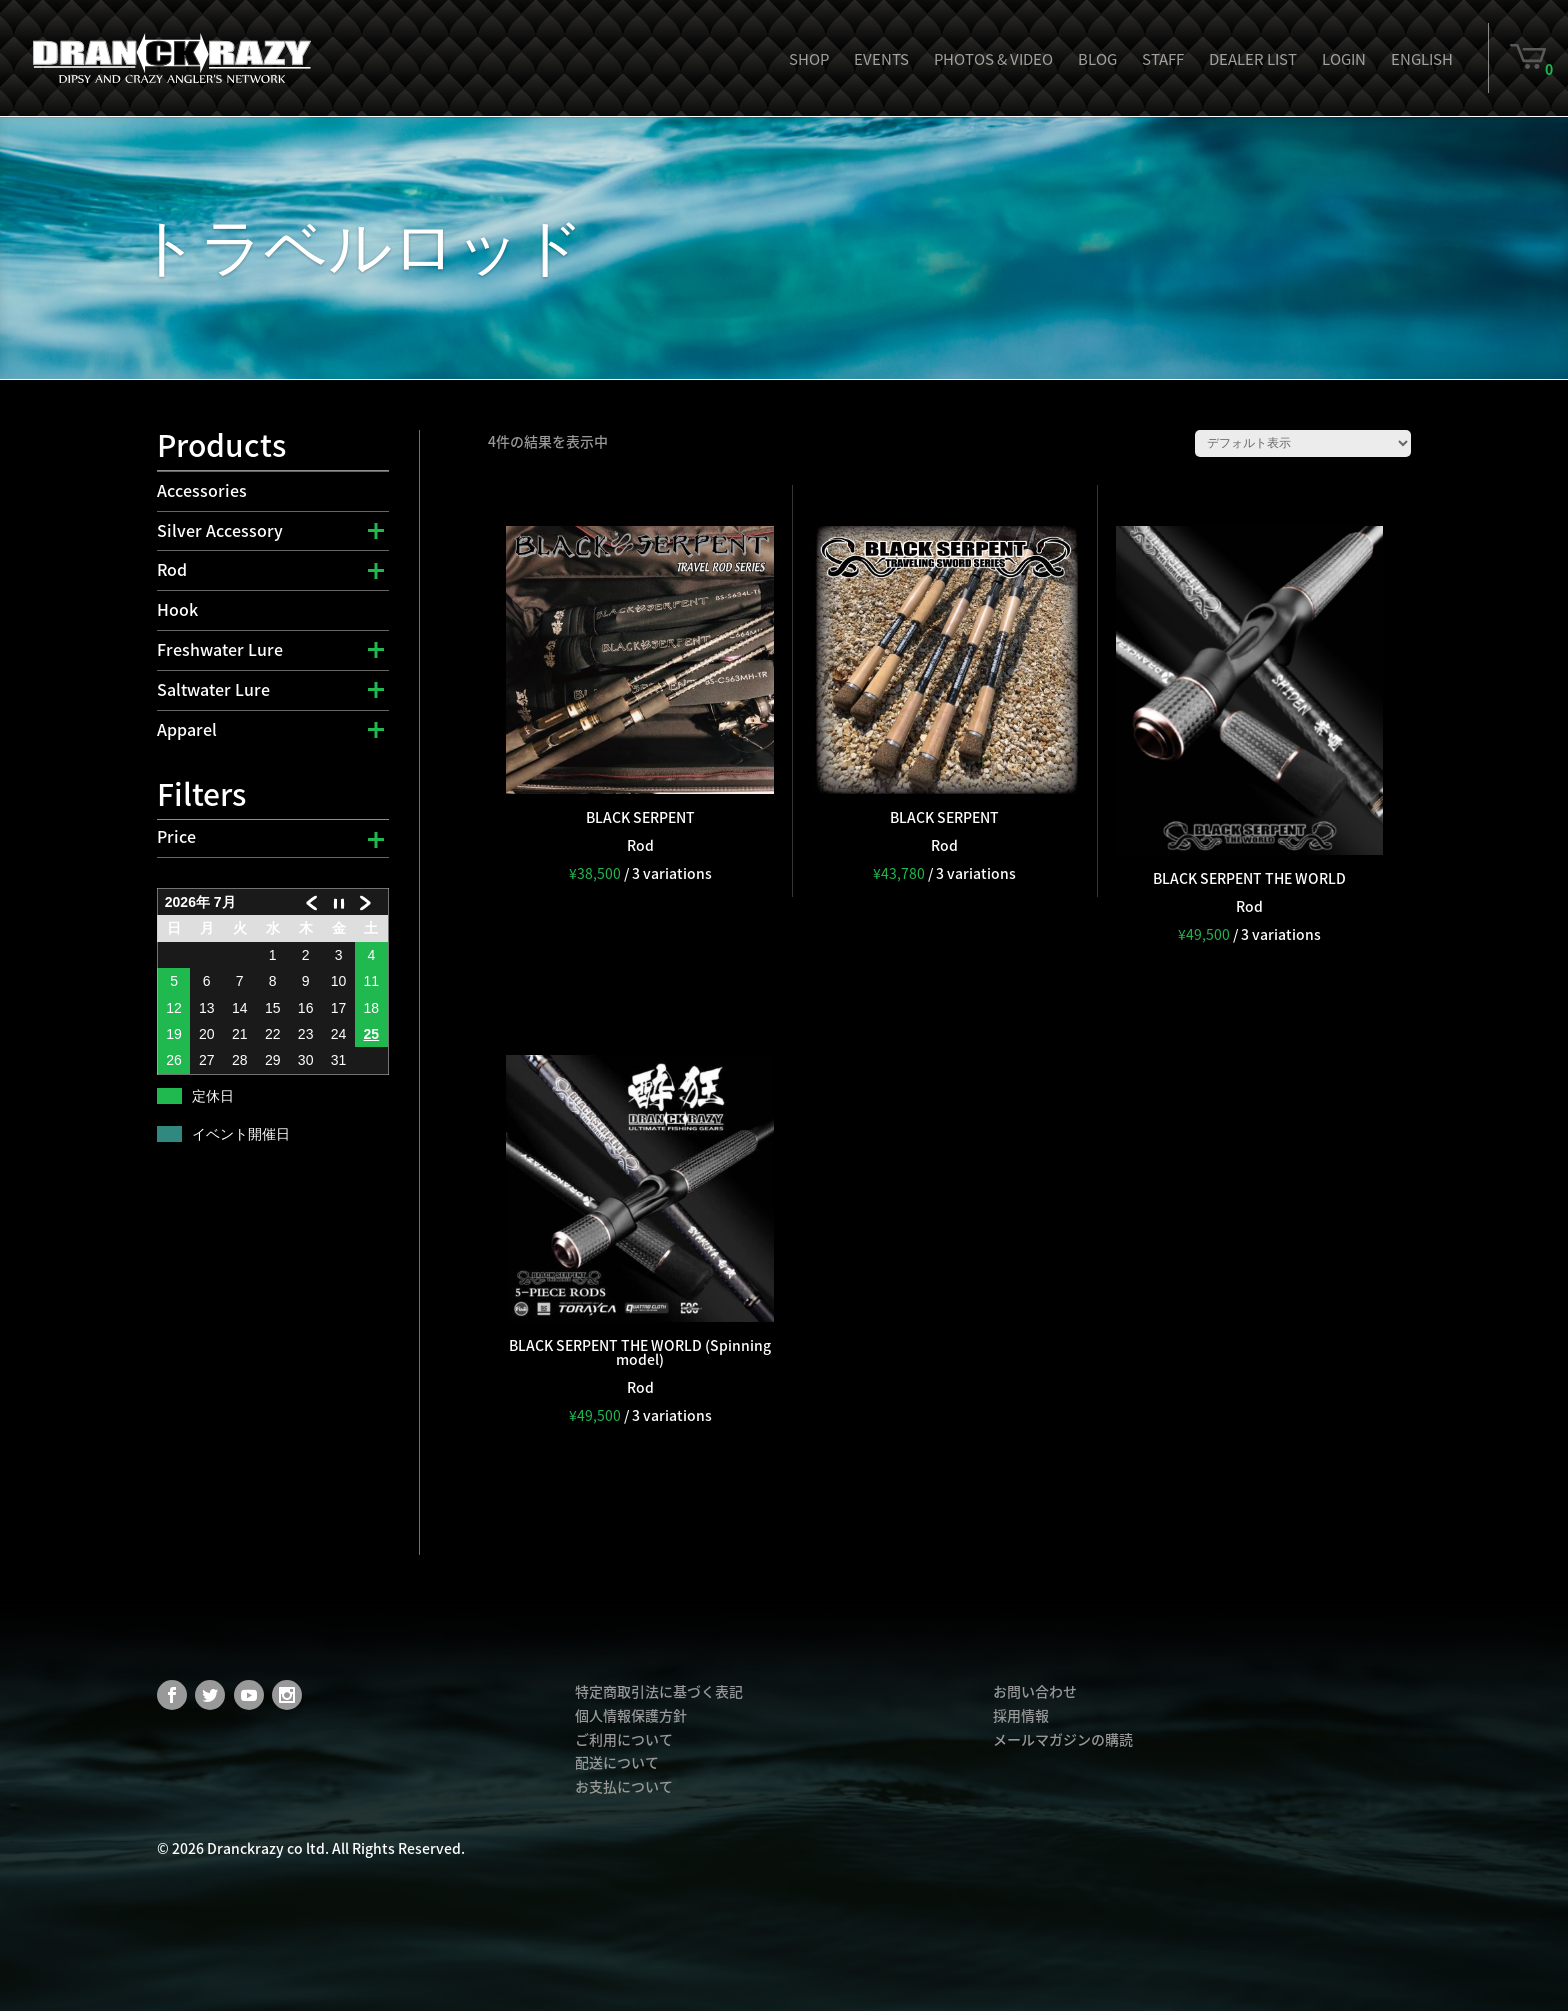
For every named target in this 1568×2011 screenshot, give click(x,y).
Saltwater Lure (213, 689)
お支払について (624, 1786)
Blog (1097, 59)
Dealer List (1253, 59)
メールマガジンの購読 (1063, 1739)
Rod (172, 569)
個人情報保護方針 (631, 1715)
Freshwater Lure (220, 649)
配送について (617, 1762)
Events (881, 59)
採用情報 (1021, 1715)
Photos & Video (993, 59)
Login (1344, 59)
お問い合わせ (1035, 1691)
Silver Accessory (220, 530)
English (1422, 59)
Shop (809, 59)
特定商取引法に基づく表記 (659, 1691)
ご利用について (624, 1739)
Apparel (187, 729)
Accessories (202, 490)
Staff (1163, 59)
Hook (177, 609)
